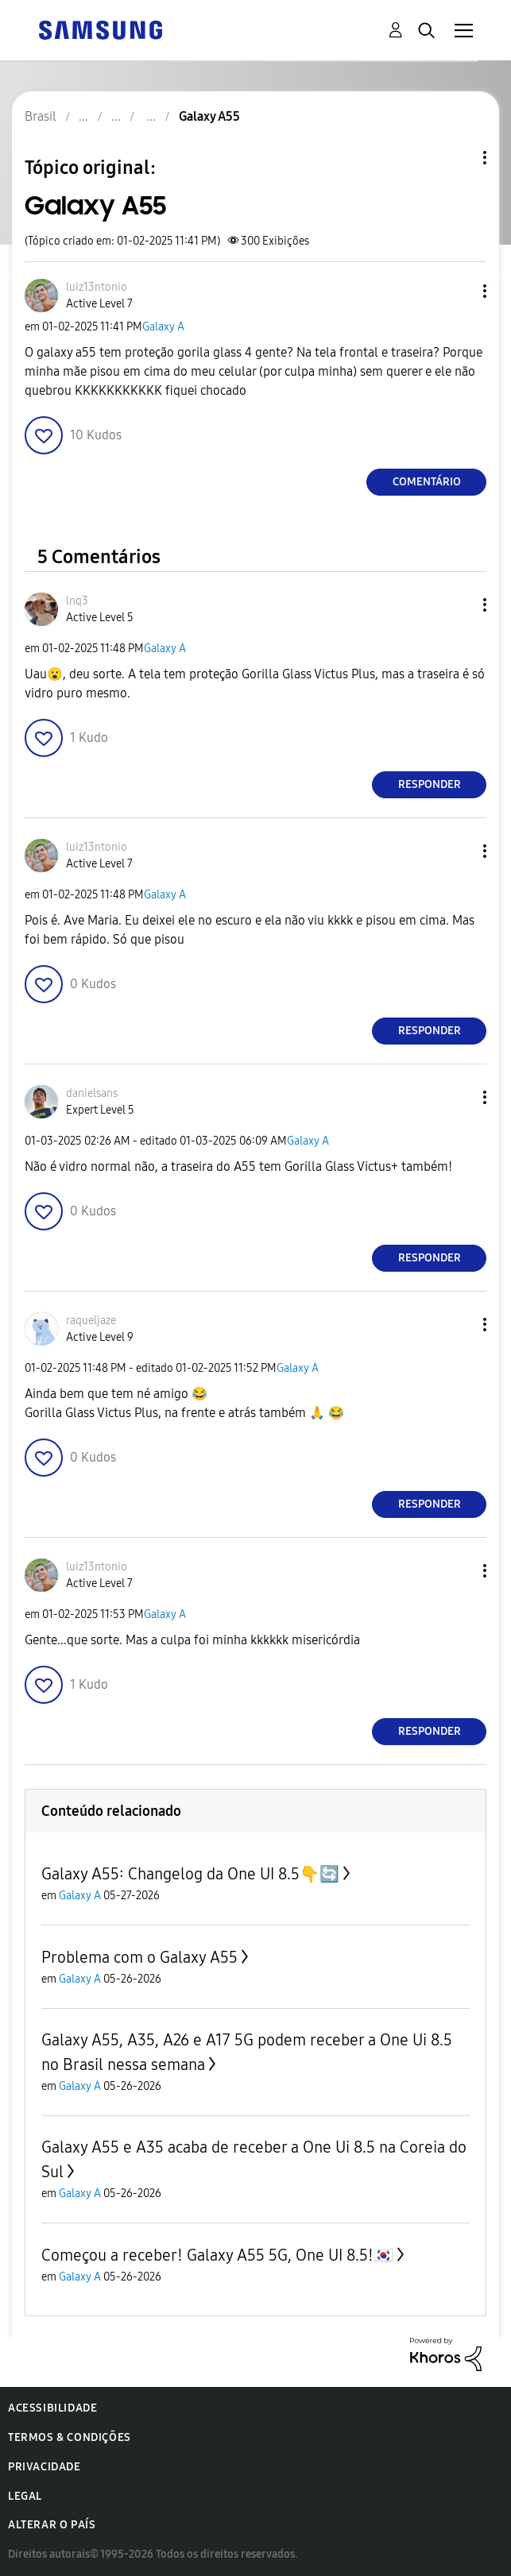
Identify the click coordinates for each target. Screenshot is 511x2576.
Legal (25, 2496)
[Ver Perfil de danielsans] (92, 1093)
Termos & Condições (69, 2437)
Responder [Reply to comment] (429, 784)
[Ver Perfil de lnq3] (77, 601)
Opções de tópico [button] (457, 157)
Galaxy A (163, 327)
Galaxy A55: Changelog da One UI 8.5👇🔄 (190, 1873)
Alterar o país (51, 2525)
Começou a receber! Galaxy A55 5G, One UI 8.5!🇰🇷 (217, 2255)
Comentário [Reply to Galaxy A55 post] (427, 482)
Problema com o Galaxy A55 (139, 1957)
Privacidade (44, 2467)
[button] (458, 291)
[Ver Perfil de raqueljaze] (91, 1320)
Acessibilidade (52, 2408)
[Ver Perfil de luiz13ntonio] (96, 287)
